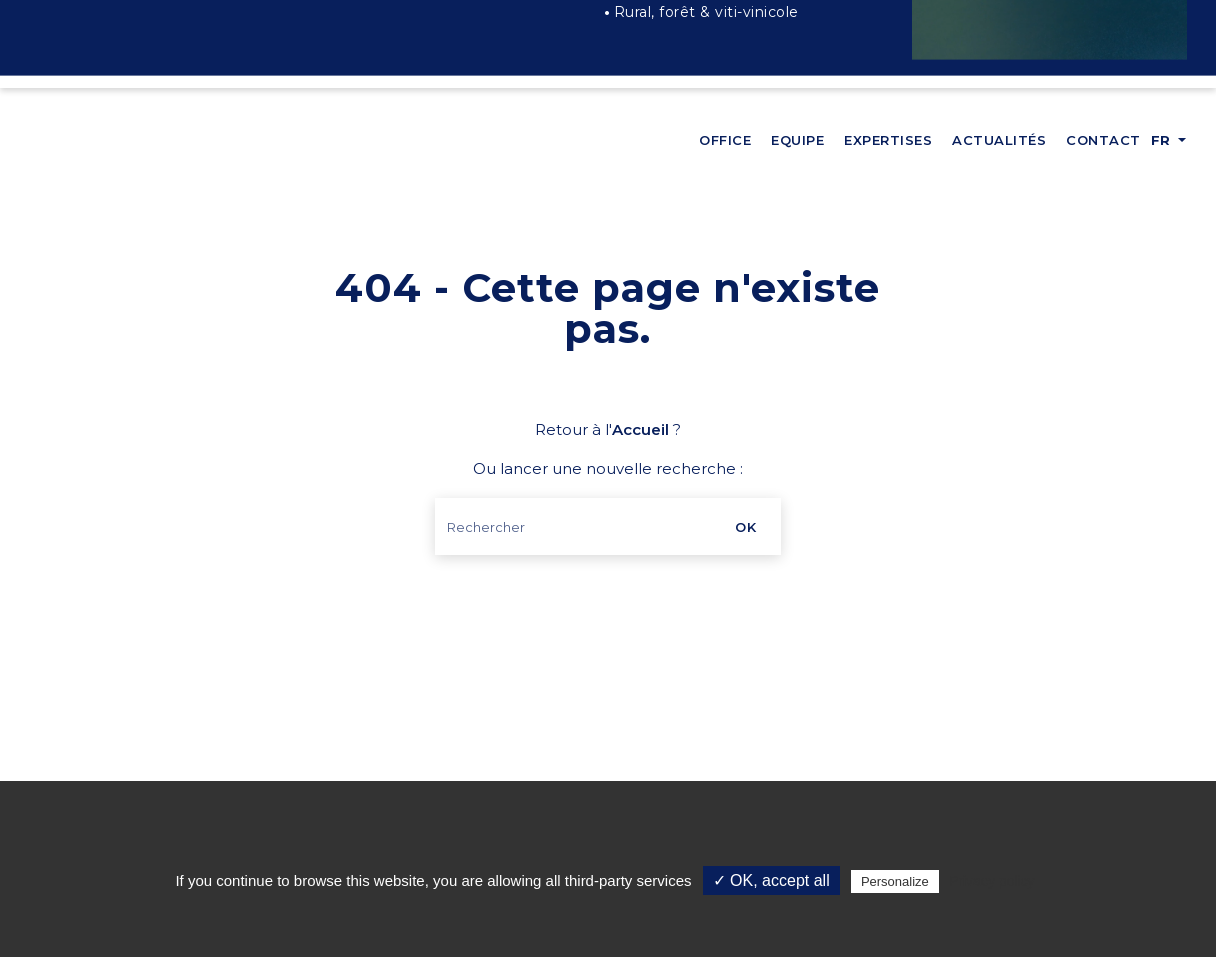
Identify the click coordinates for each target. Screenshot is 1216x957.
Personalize (895, 881)
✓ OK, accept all (771, 880)
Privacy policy (992, 881)
